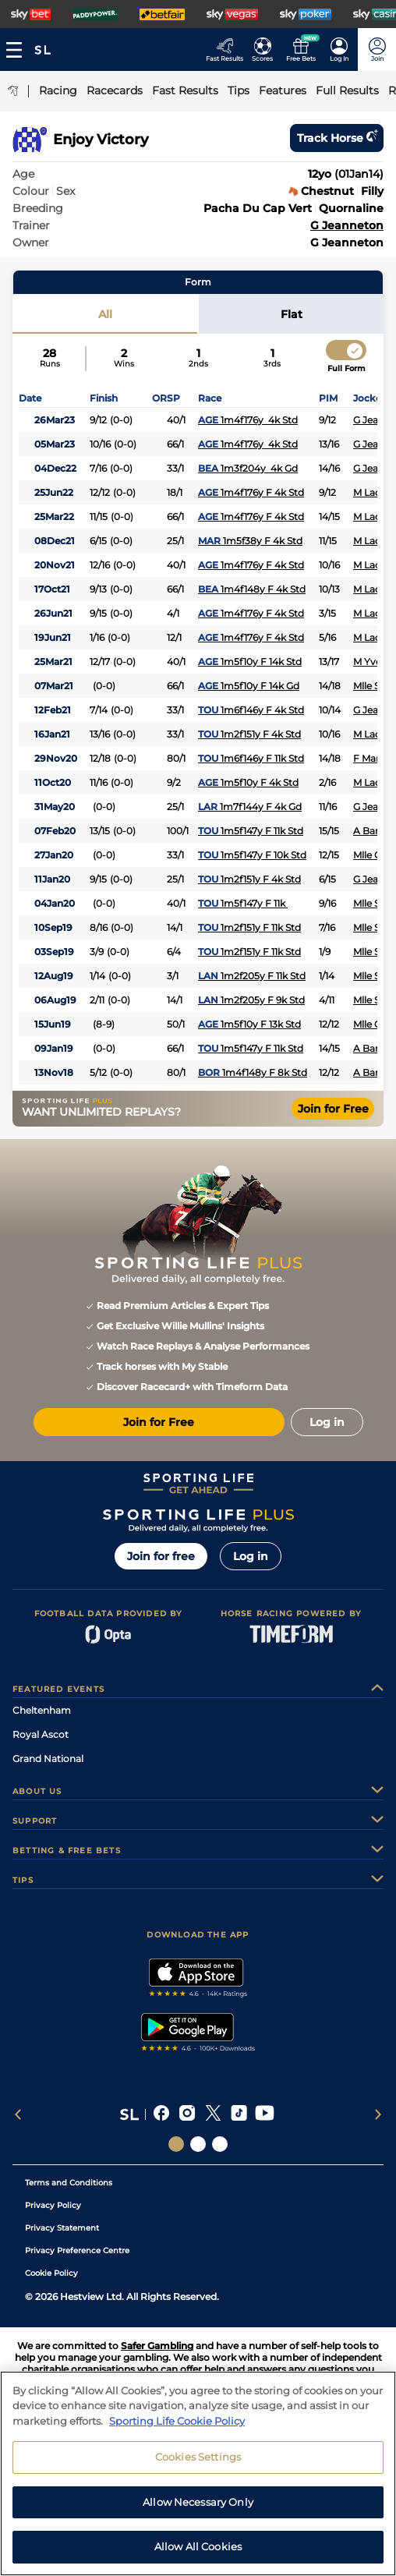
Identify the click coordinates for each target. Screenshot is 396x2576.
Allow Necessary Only (198, 2506)
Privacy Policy (53, 2205)
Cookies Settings (198, 2460)
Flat (291, 314)
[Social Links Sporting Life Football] (220, 2144)
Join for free (161, 1556)
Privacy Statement (62, 2228)
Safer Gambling (157, 2345)
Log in (250, 1556)
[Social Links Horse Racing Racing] (198, 2144)
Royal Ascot (40, 1734)
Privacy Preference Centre (77, 2250)
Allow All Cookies (198, 2551)
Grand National (47, 1758)
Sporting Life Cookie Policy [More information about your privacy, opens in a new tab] (177, 2425)
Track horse (337, 138)
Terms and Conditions (68, 2183)
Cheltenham (41, 1710)
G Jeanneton (347, 225)
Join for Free (333, 1109)
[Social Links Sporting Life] (176, 2144)
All (105, 314)
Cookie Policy (51, 2273)
